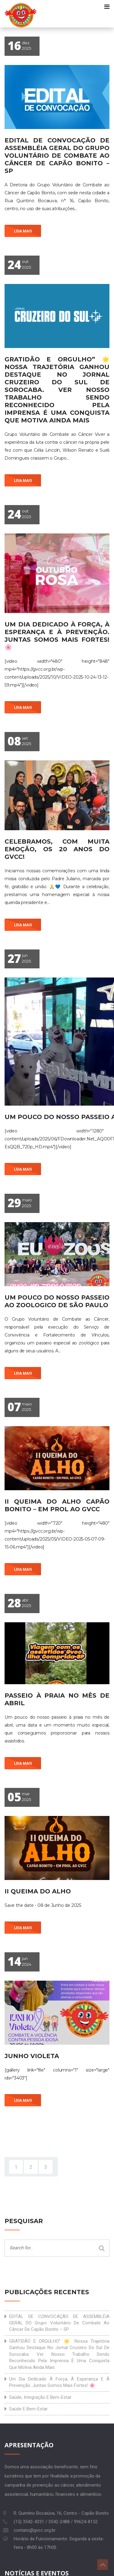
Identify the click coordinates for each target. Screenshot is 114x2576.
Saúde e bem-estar (28, 2409)
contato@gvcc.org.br (35, 2530)
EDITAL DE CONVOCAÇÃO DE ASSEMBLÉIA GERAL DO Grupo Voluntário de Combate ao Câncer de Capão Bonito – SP (57, 155)
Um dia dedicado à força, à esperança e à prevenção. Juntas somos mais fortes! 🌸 (57, 636)
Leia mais (23, 231)
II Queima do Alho (38, 1891)
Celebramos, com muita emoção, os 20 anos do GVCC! (57, 849)
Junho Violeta (32, 2056)
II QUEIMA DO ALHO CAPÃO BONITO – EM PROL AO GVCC (57, 1505)
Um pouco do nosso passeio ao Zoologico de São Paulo (57, 1301)
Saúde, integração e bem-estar (40, 2397)
